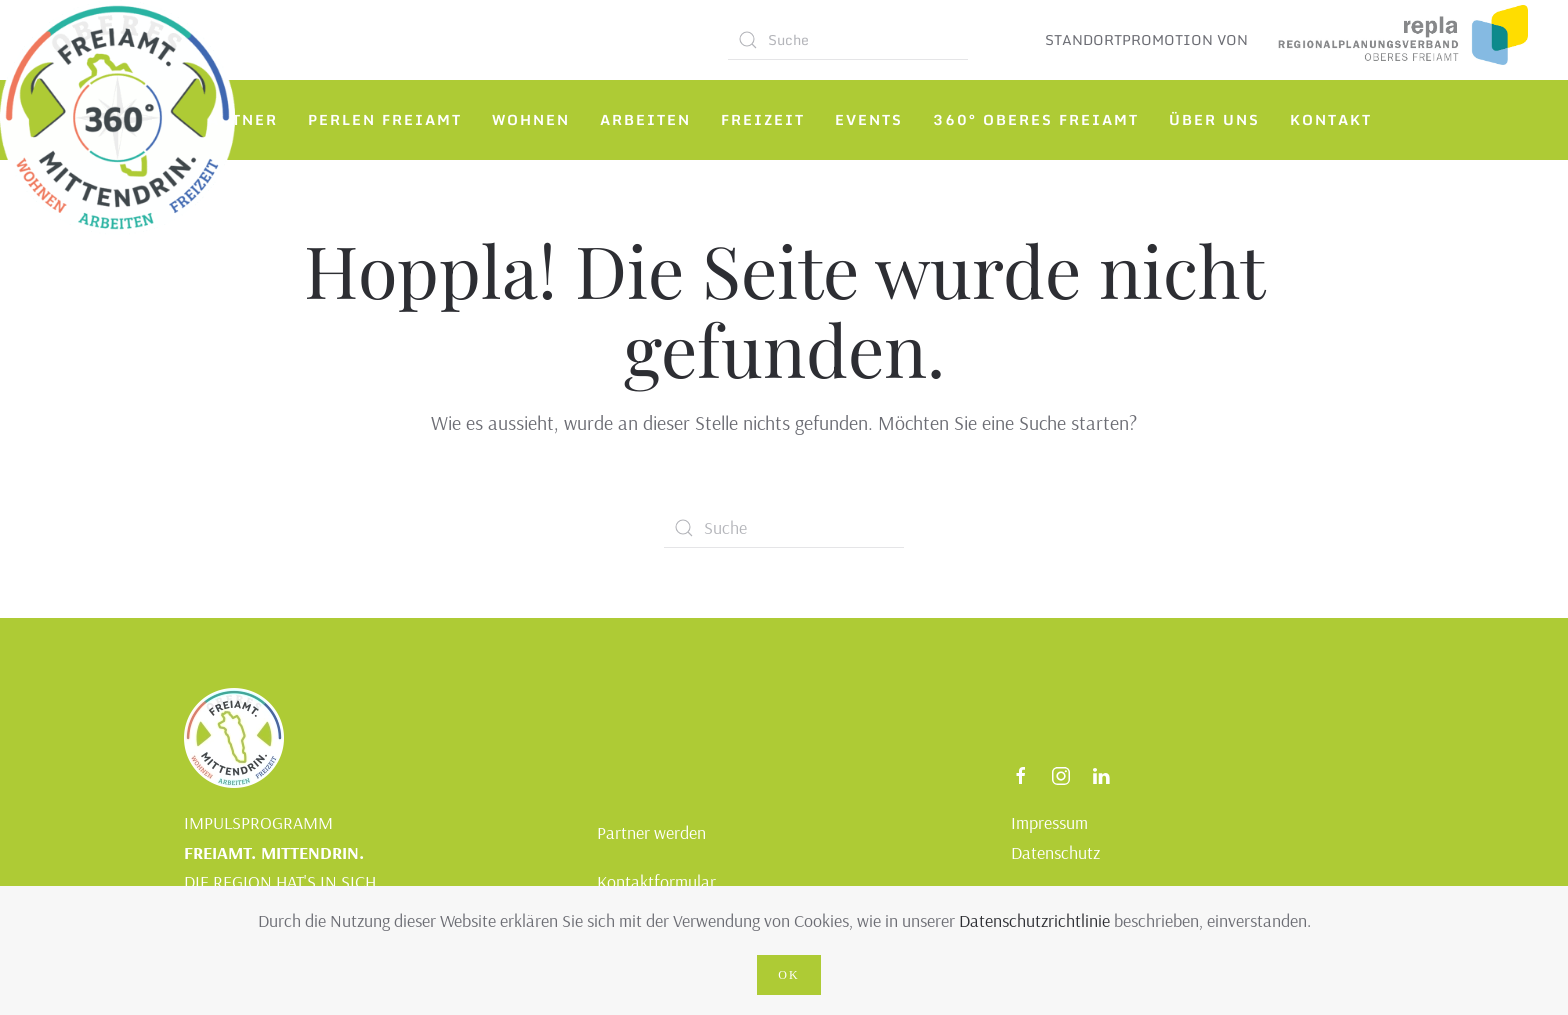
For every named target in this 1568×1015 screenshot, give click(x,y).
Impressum (1049, 822)
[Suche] (848, 40)
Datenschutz (1055, 852)
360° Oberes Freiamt (1036, 119)
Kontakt (1331, 119)
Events (869, 119)
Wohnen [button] (531, 119)
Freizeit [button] (763, 119)
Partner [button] (237, 119)
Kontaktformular (656, 881)
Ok (788, 975)
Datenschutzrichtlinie (1034, 920)
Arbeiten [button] (645, 119)
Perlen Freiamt (385, 119)
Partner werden (651, 832)
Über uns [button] (1214, 119)
